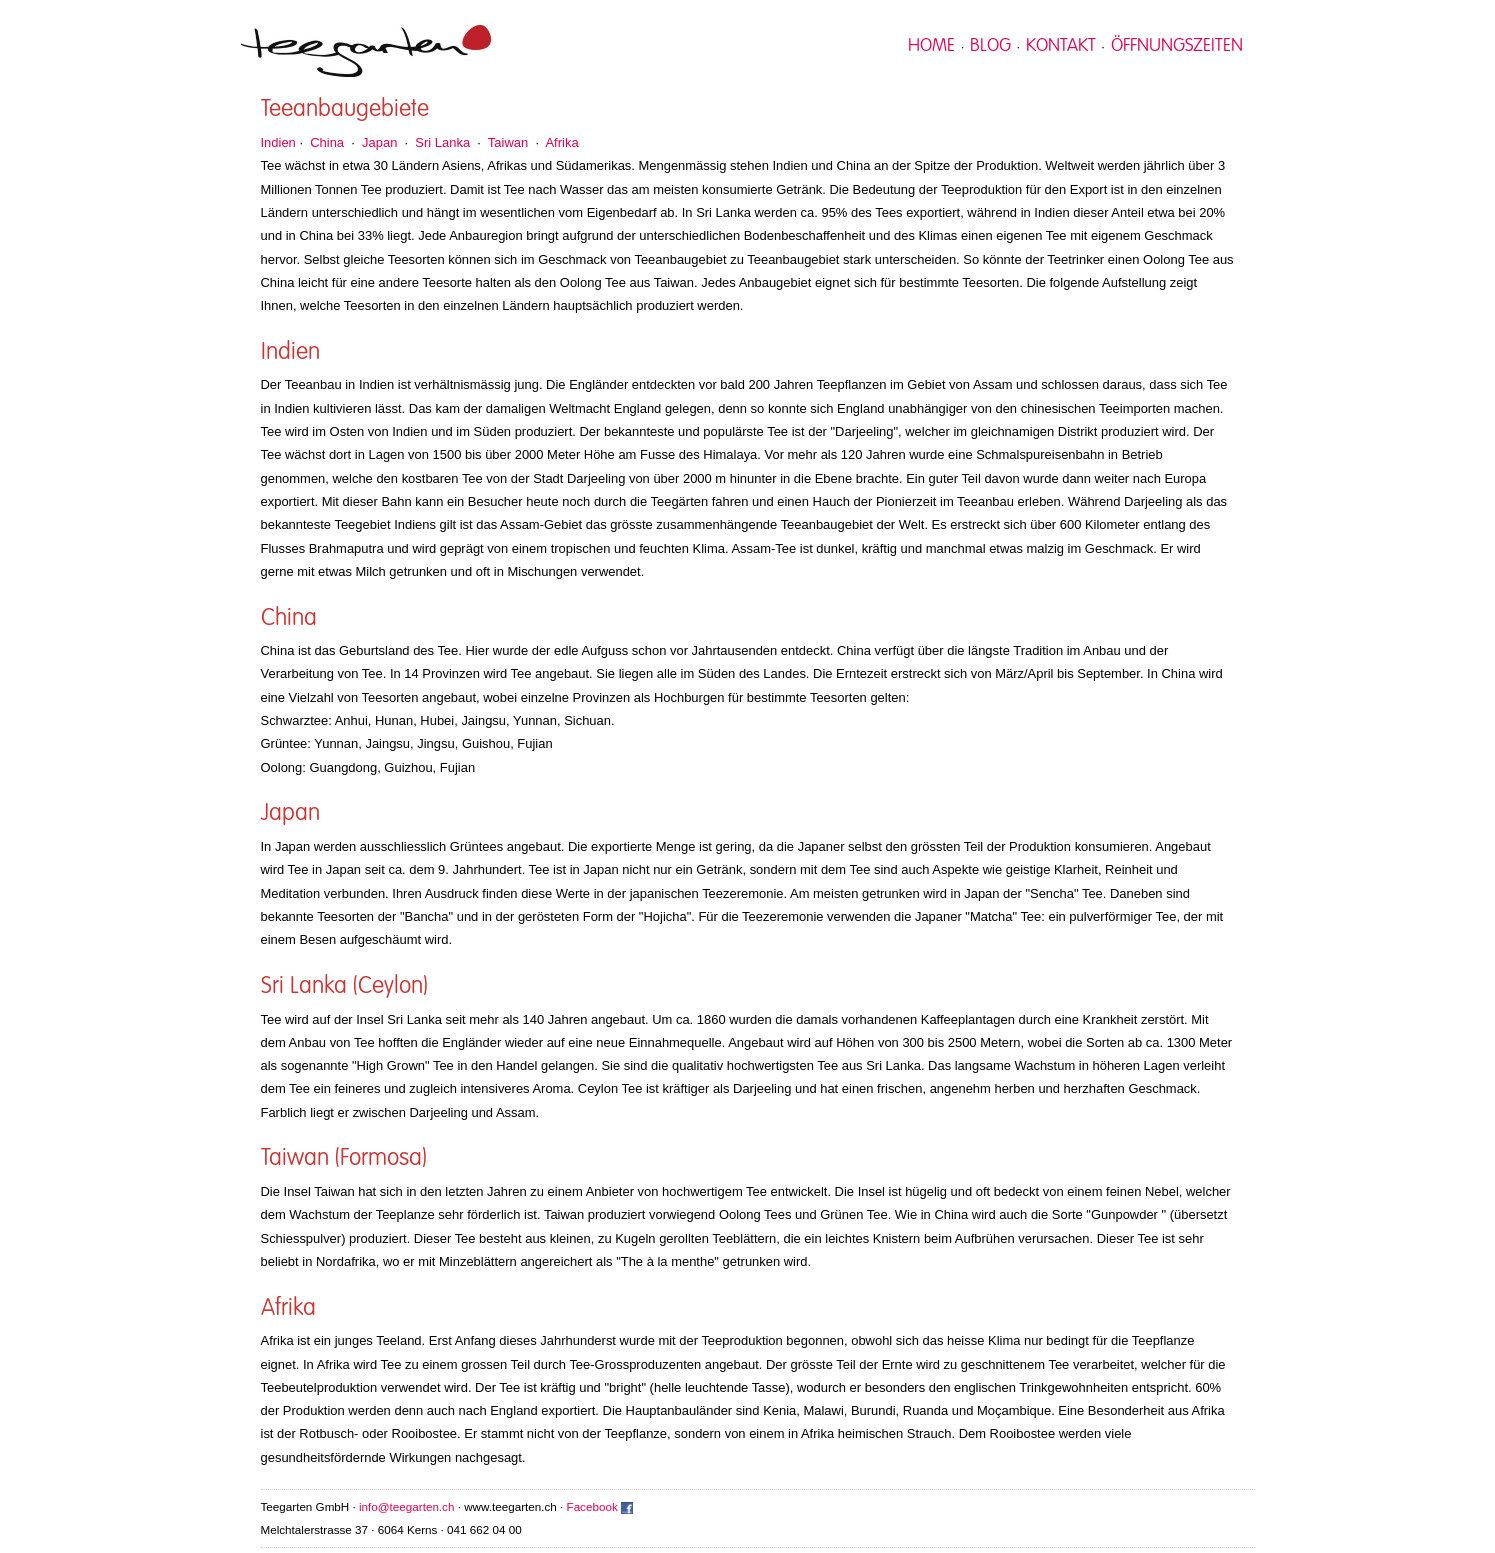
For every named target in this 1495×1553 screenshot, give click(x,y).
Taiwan (508, 142)
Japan (379, 142)
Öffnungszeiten (1177, 46)
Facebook (592, 1506)
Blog (990, 46)
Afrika (561, 142)
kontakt (1061, 46)
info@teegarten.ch (406, 1506)
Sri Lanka (442, 142)
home (931, 46)
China (327, 142)
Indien (278, 142)
